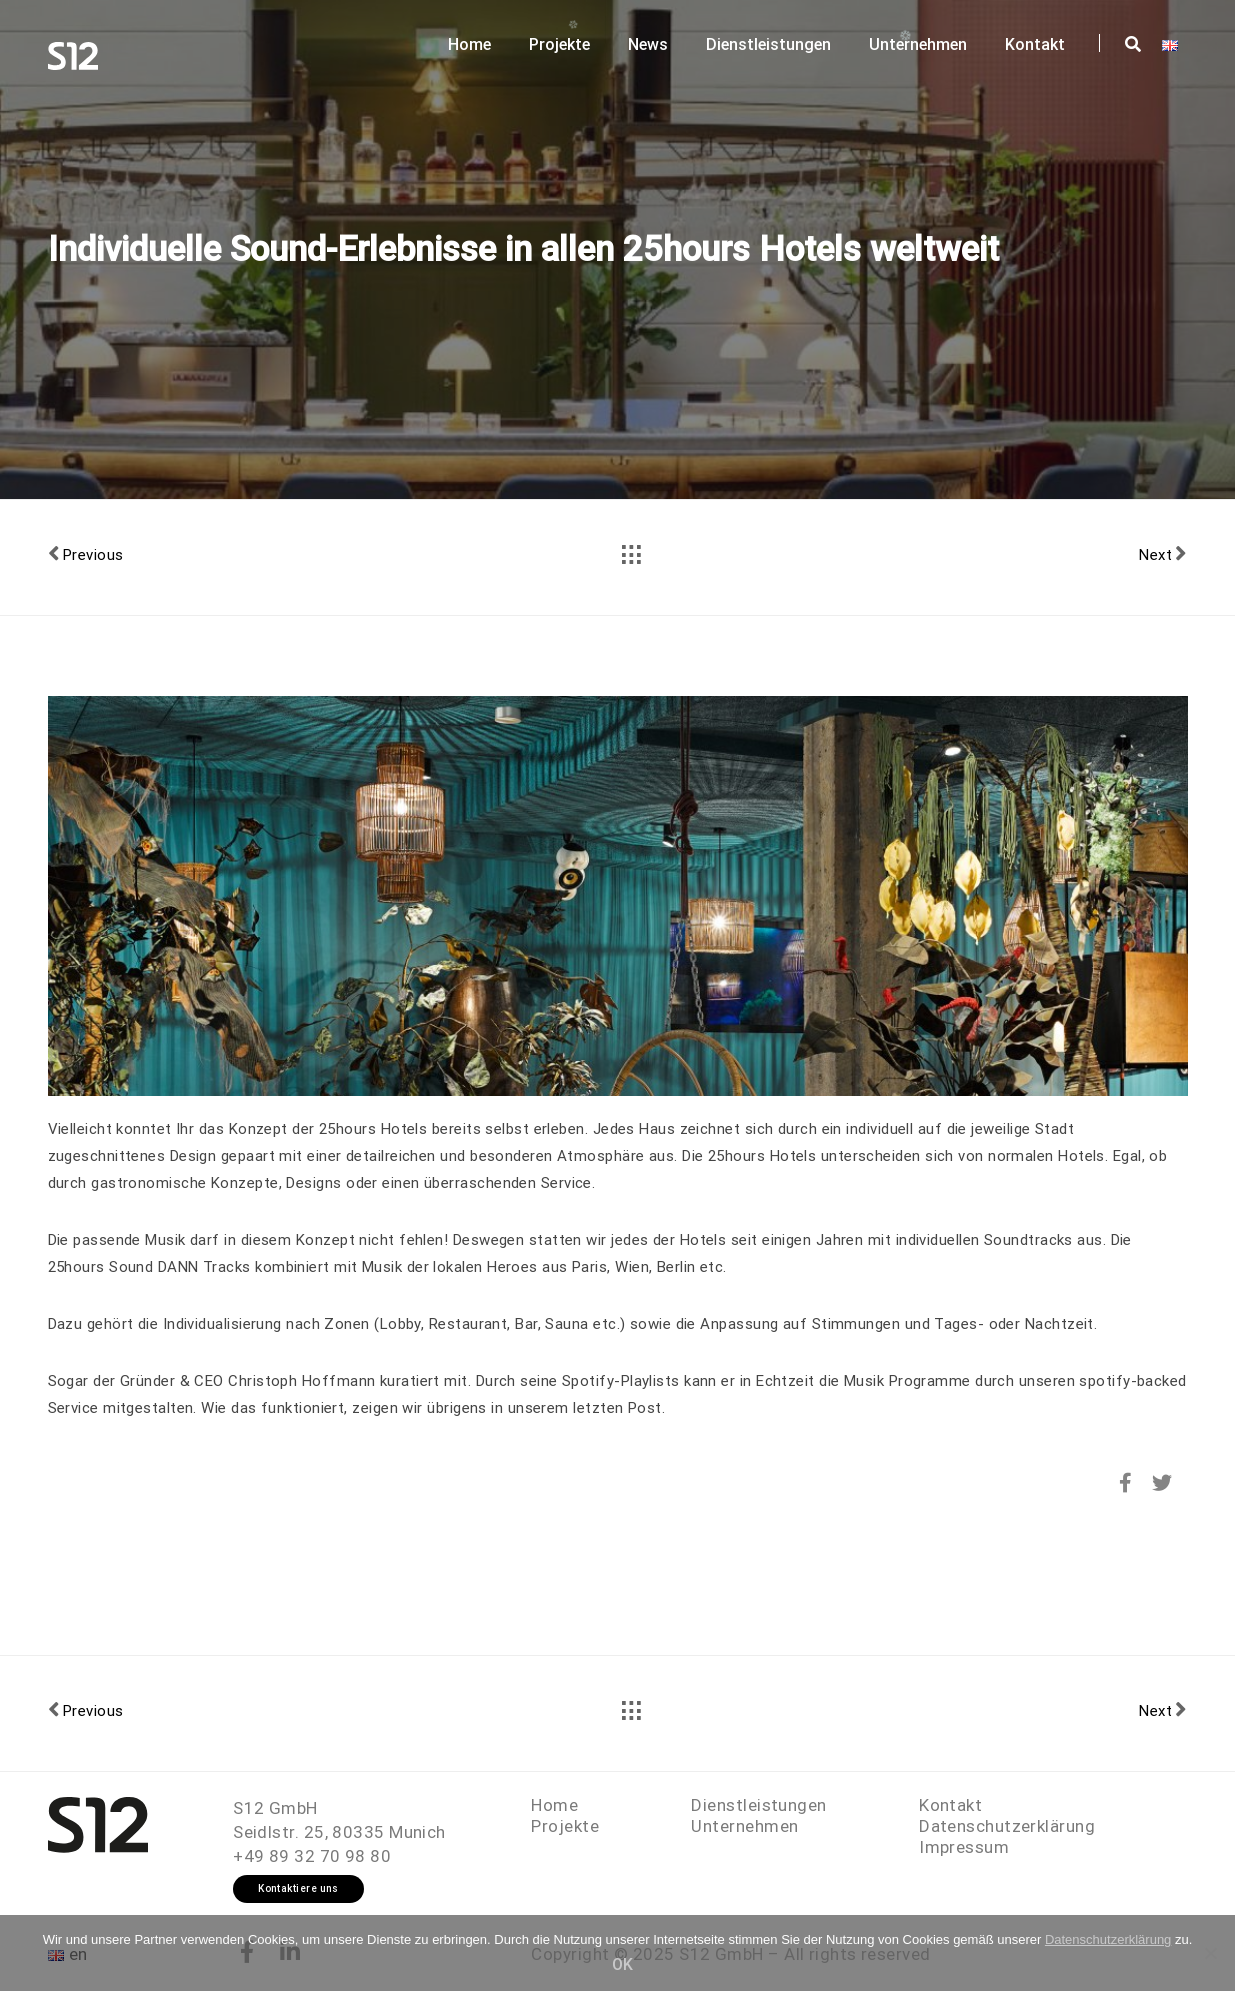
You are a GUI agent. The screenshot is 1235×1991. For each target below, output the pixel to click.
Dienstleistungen (768, 44)
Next (1163, 553)
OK (622, 1964)
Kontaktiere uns (298, 1888)
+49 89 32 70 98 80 (312, 1856)
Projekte (559, 44)
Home (469, 44)
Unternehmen (918, 44)
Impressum (964, 1847)
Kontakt (1035, 44)
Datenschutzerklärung (1007, 1826)
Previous (86, 553)
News (648, 44)
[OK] (1210, 1953)
